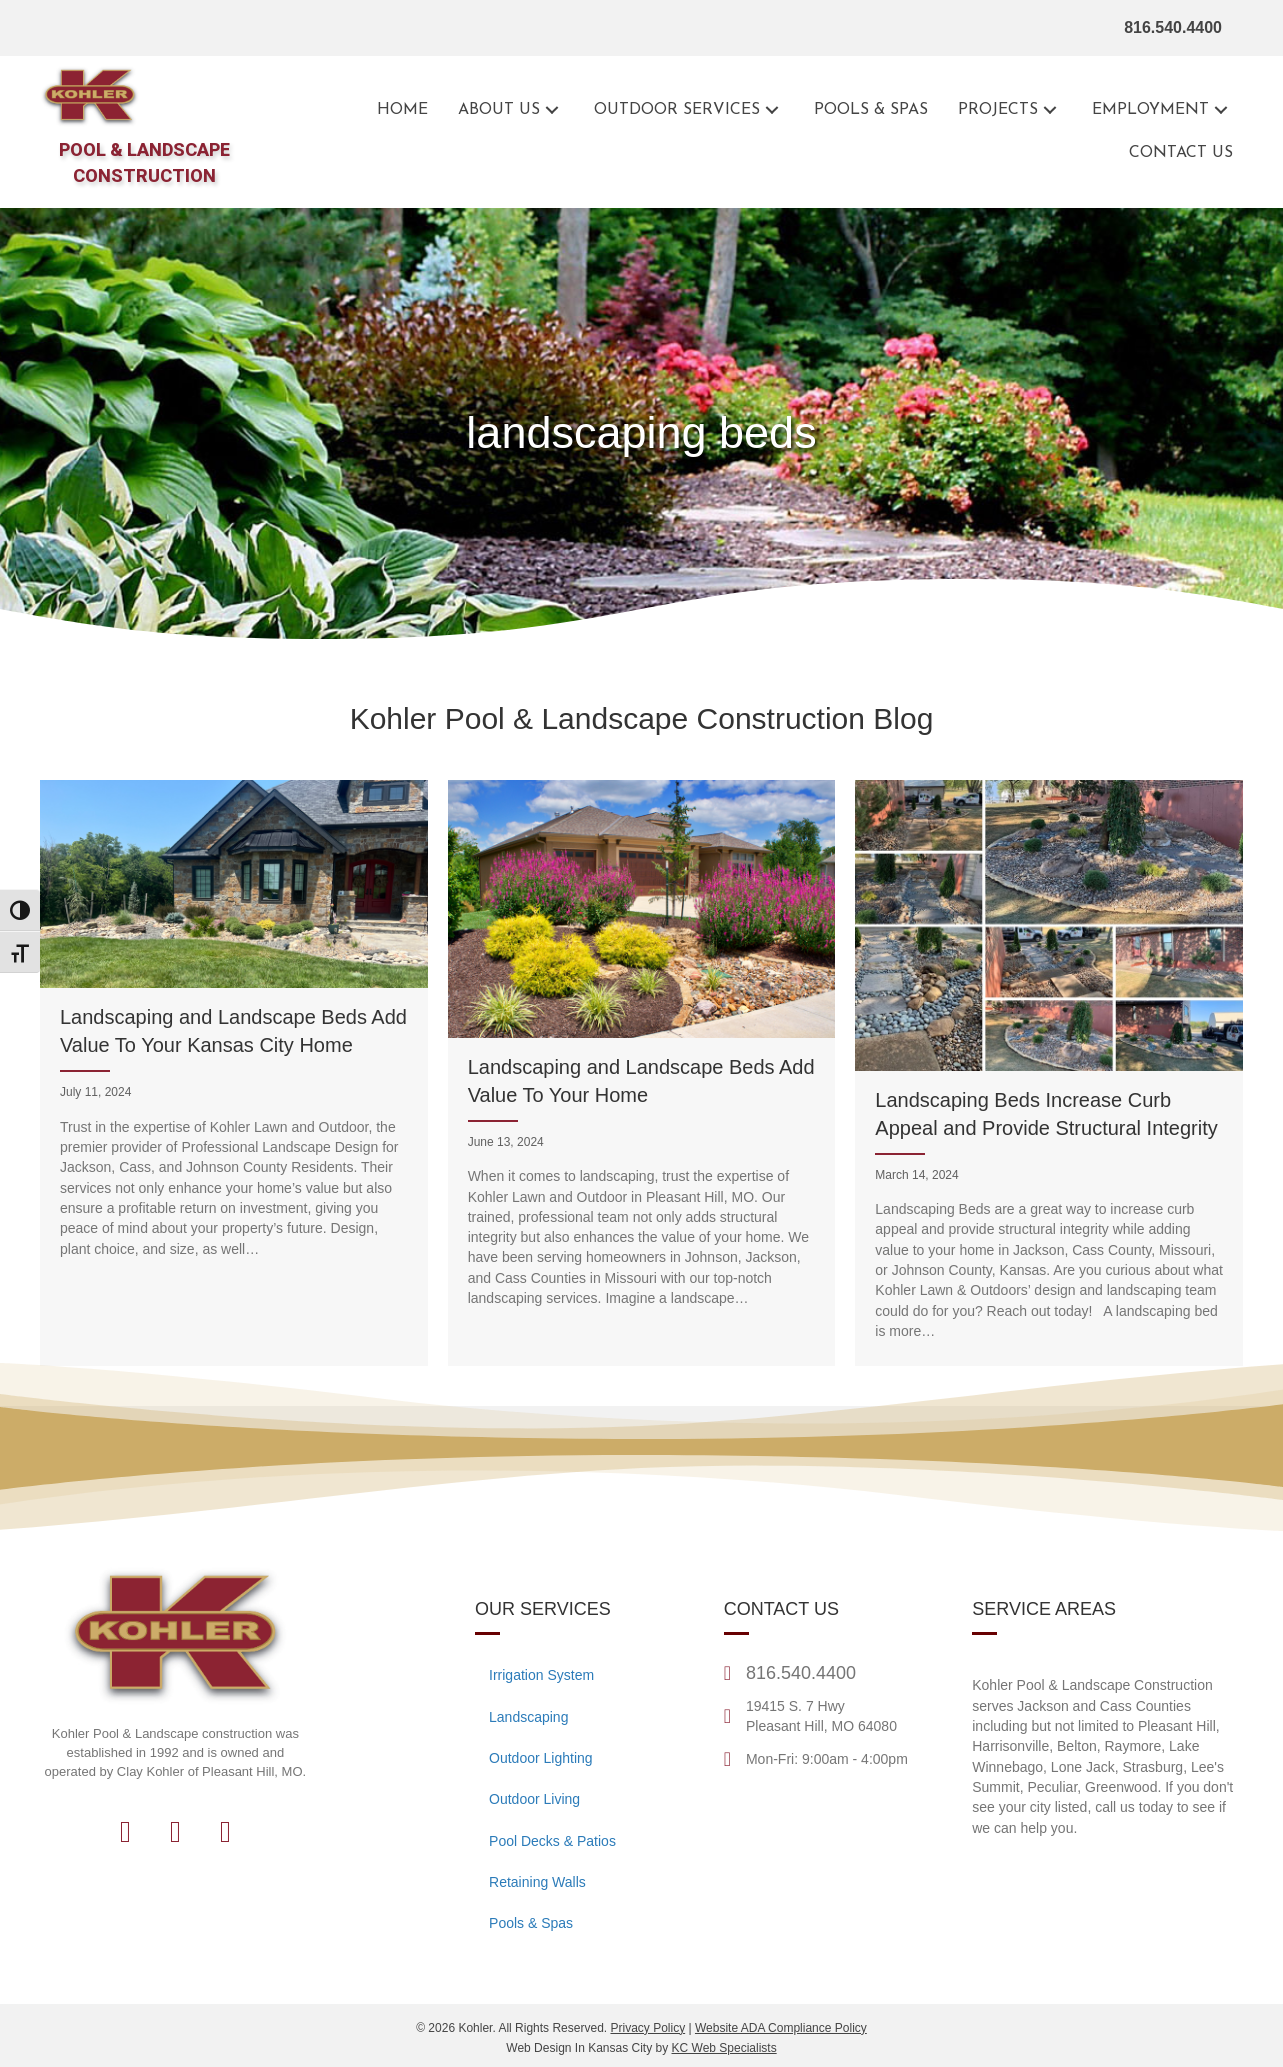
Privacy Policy (647, 2028)
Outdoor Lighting (541, 1758)
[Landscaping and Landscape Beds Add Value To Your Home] (642, 1073)
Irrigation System (541, 1675)
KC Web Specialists (724, 2048)
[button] (552, 110)
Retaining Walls (537, 1882)
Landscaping (528, 1717)
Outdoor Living (534, 1799)
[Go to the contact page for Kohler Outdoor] (1181, 153)
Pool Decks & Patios (552, 1841)
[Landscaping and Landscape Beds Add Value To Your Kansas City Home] (234, 1073)
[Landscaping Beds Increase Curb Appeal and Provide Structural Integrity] (1049, 1073)
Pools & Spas (531, 1923)
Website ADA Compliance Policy (781, 2028)
